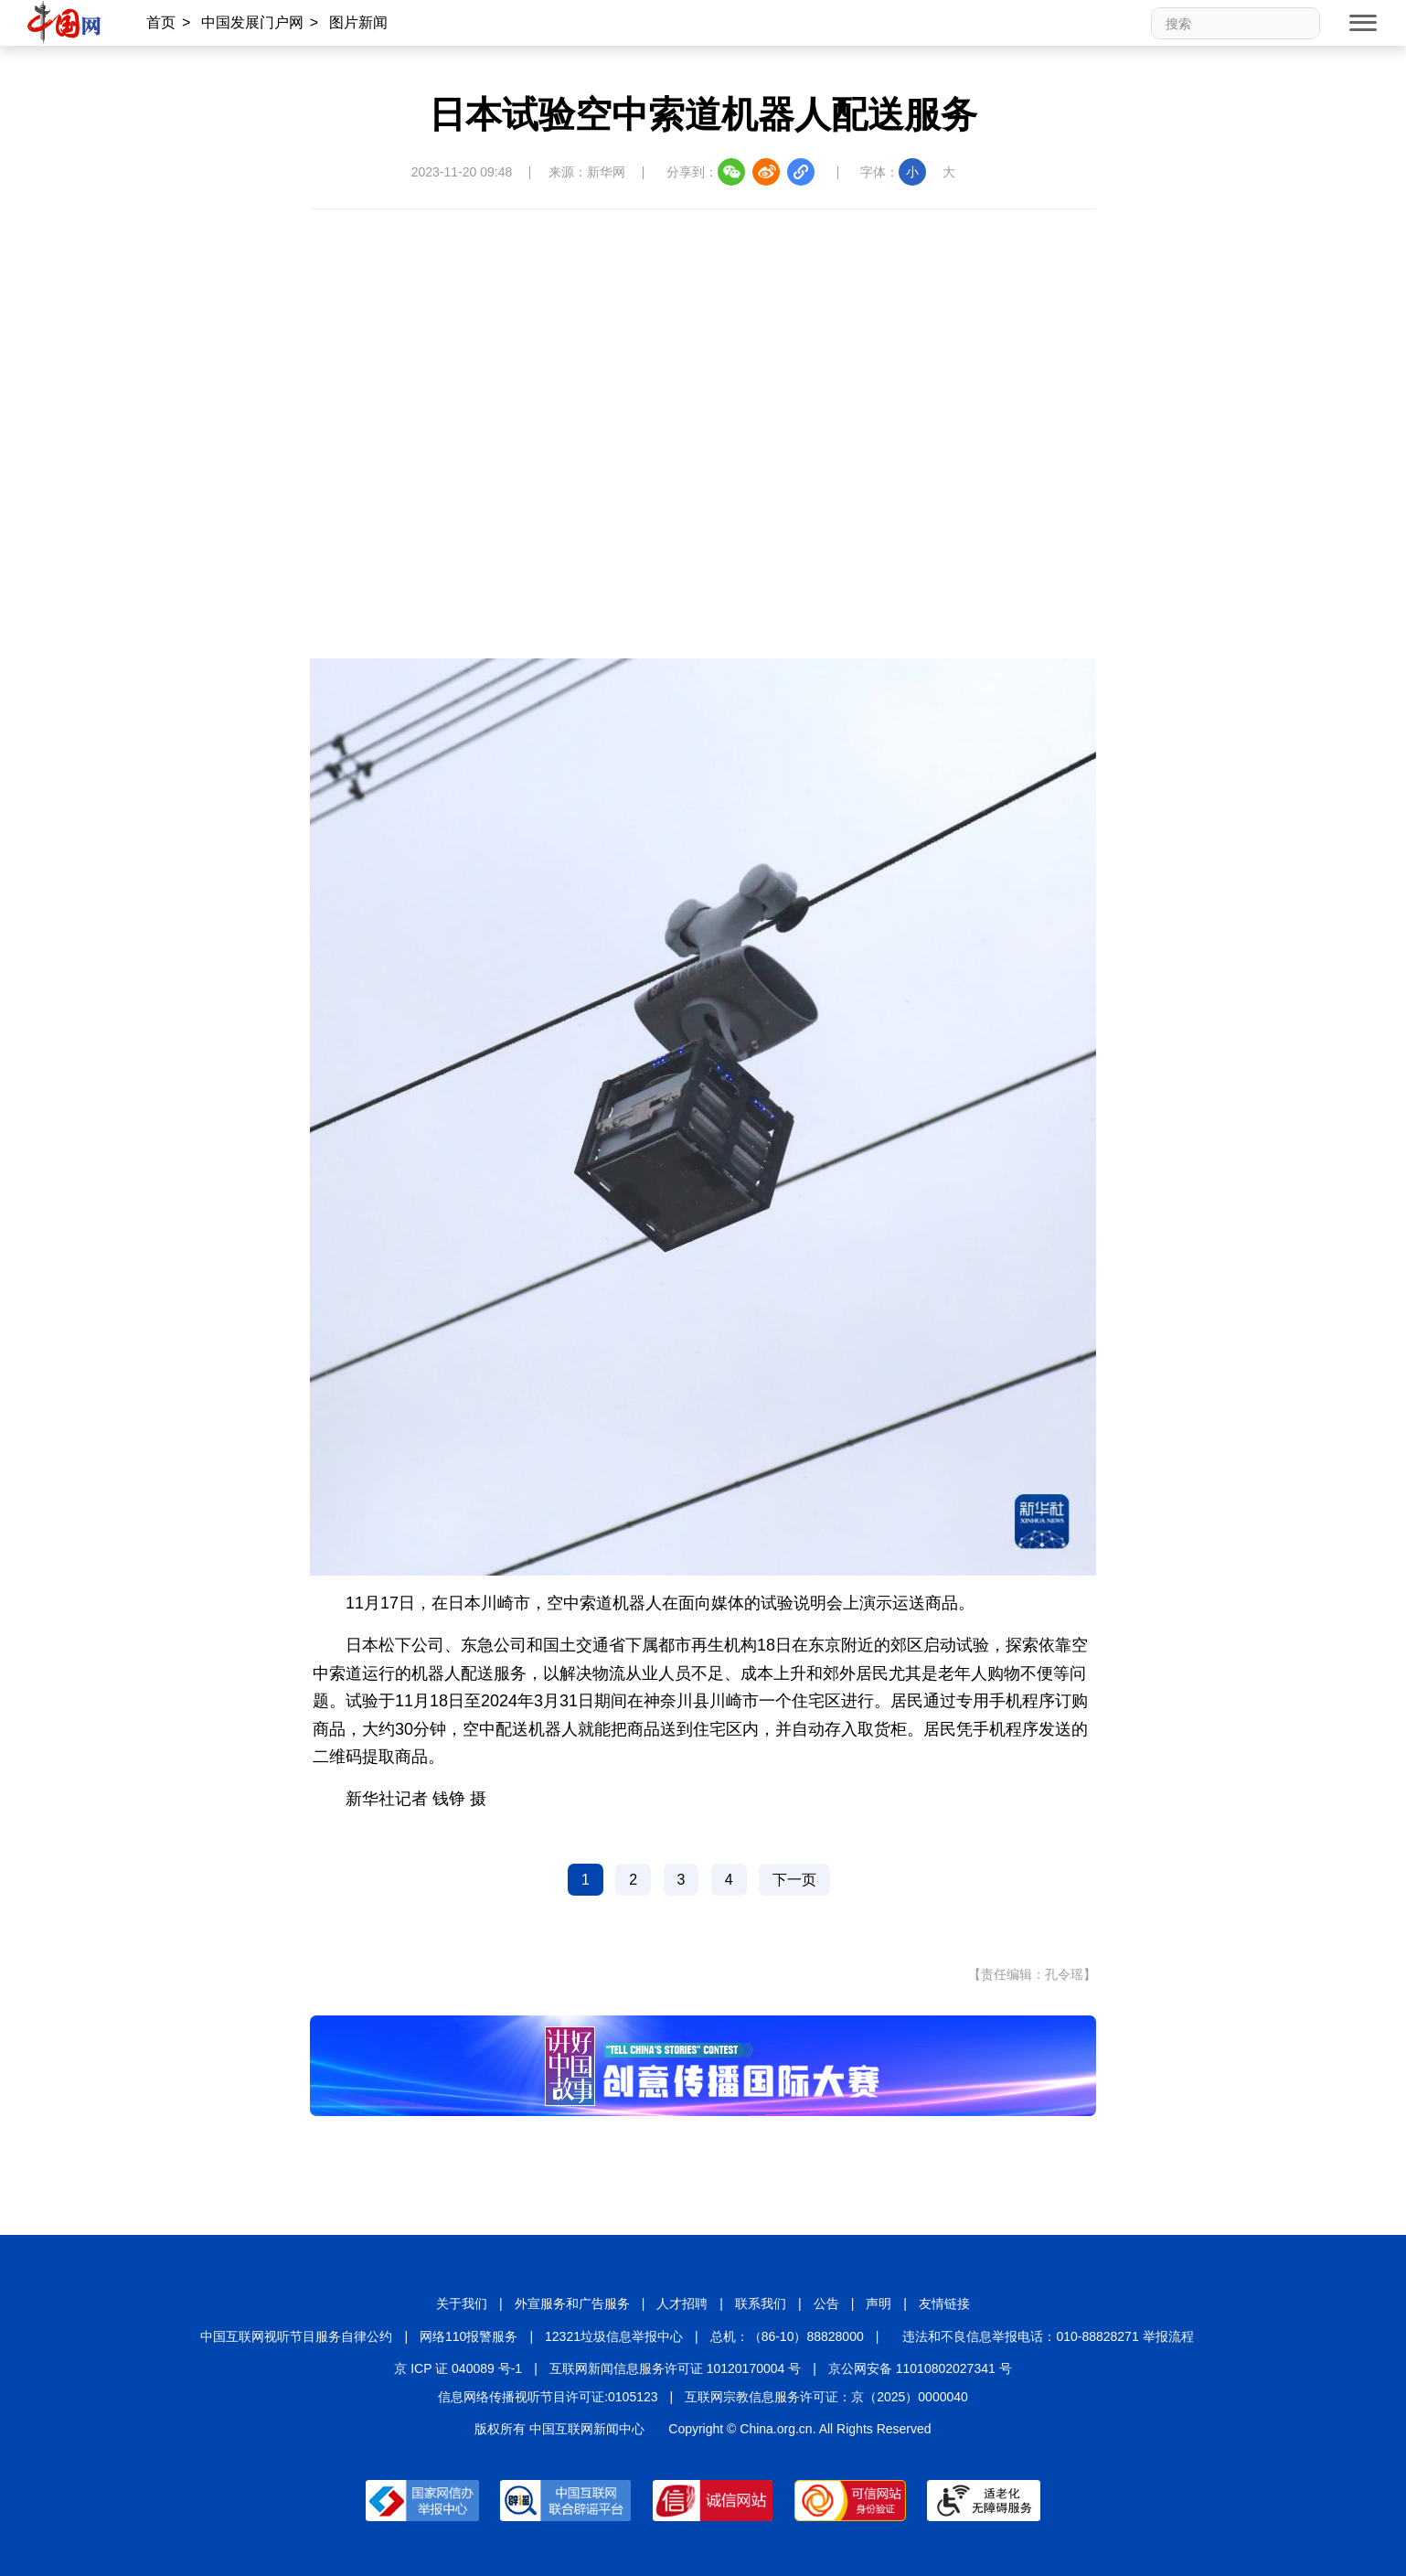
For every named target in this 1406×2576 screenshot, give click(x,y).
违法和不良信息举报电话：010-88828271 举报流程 (1047, 2336)
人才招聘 (682, 2303)
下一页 (794, 1879)
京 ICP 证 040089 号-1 (458, 2368)
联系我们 (760, 2303)
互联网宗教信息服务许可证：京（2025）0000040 (826, 2396)
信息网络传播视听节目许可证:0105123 (547, 2396)
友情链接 (944, 2303)
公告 (826, 2303)
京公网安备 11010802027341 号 (920, 2368)
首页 (161, 22)
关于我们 (461, 2303)
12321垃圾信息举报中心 (614, 2336)
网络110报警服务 (468, 2336)
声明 (878, 2303)
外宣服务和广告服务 (572, 2303)
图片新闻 (358, 22)
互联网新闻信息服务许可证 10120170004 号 (675, 2368)
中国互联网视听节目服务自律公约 (296, 2336)
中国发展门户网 (252, 22)
